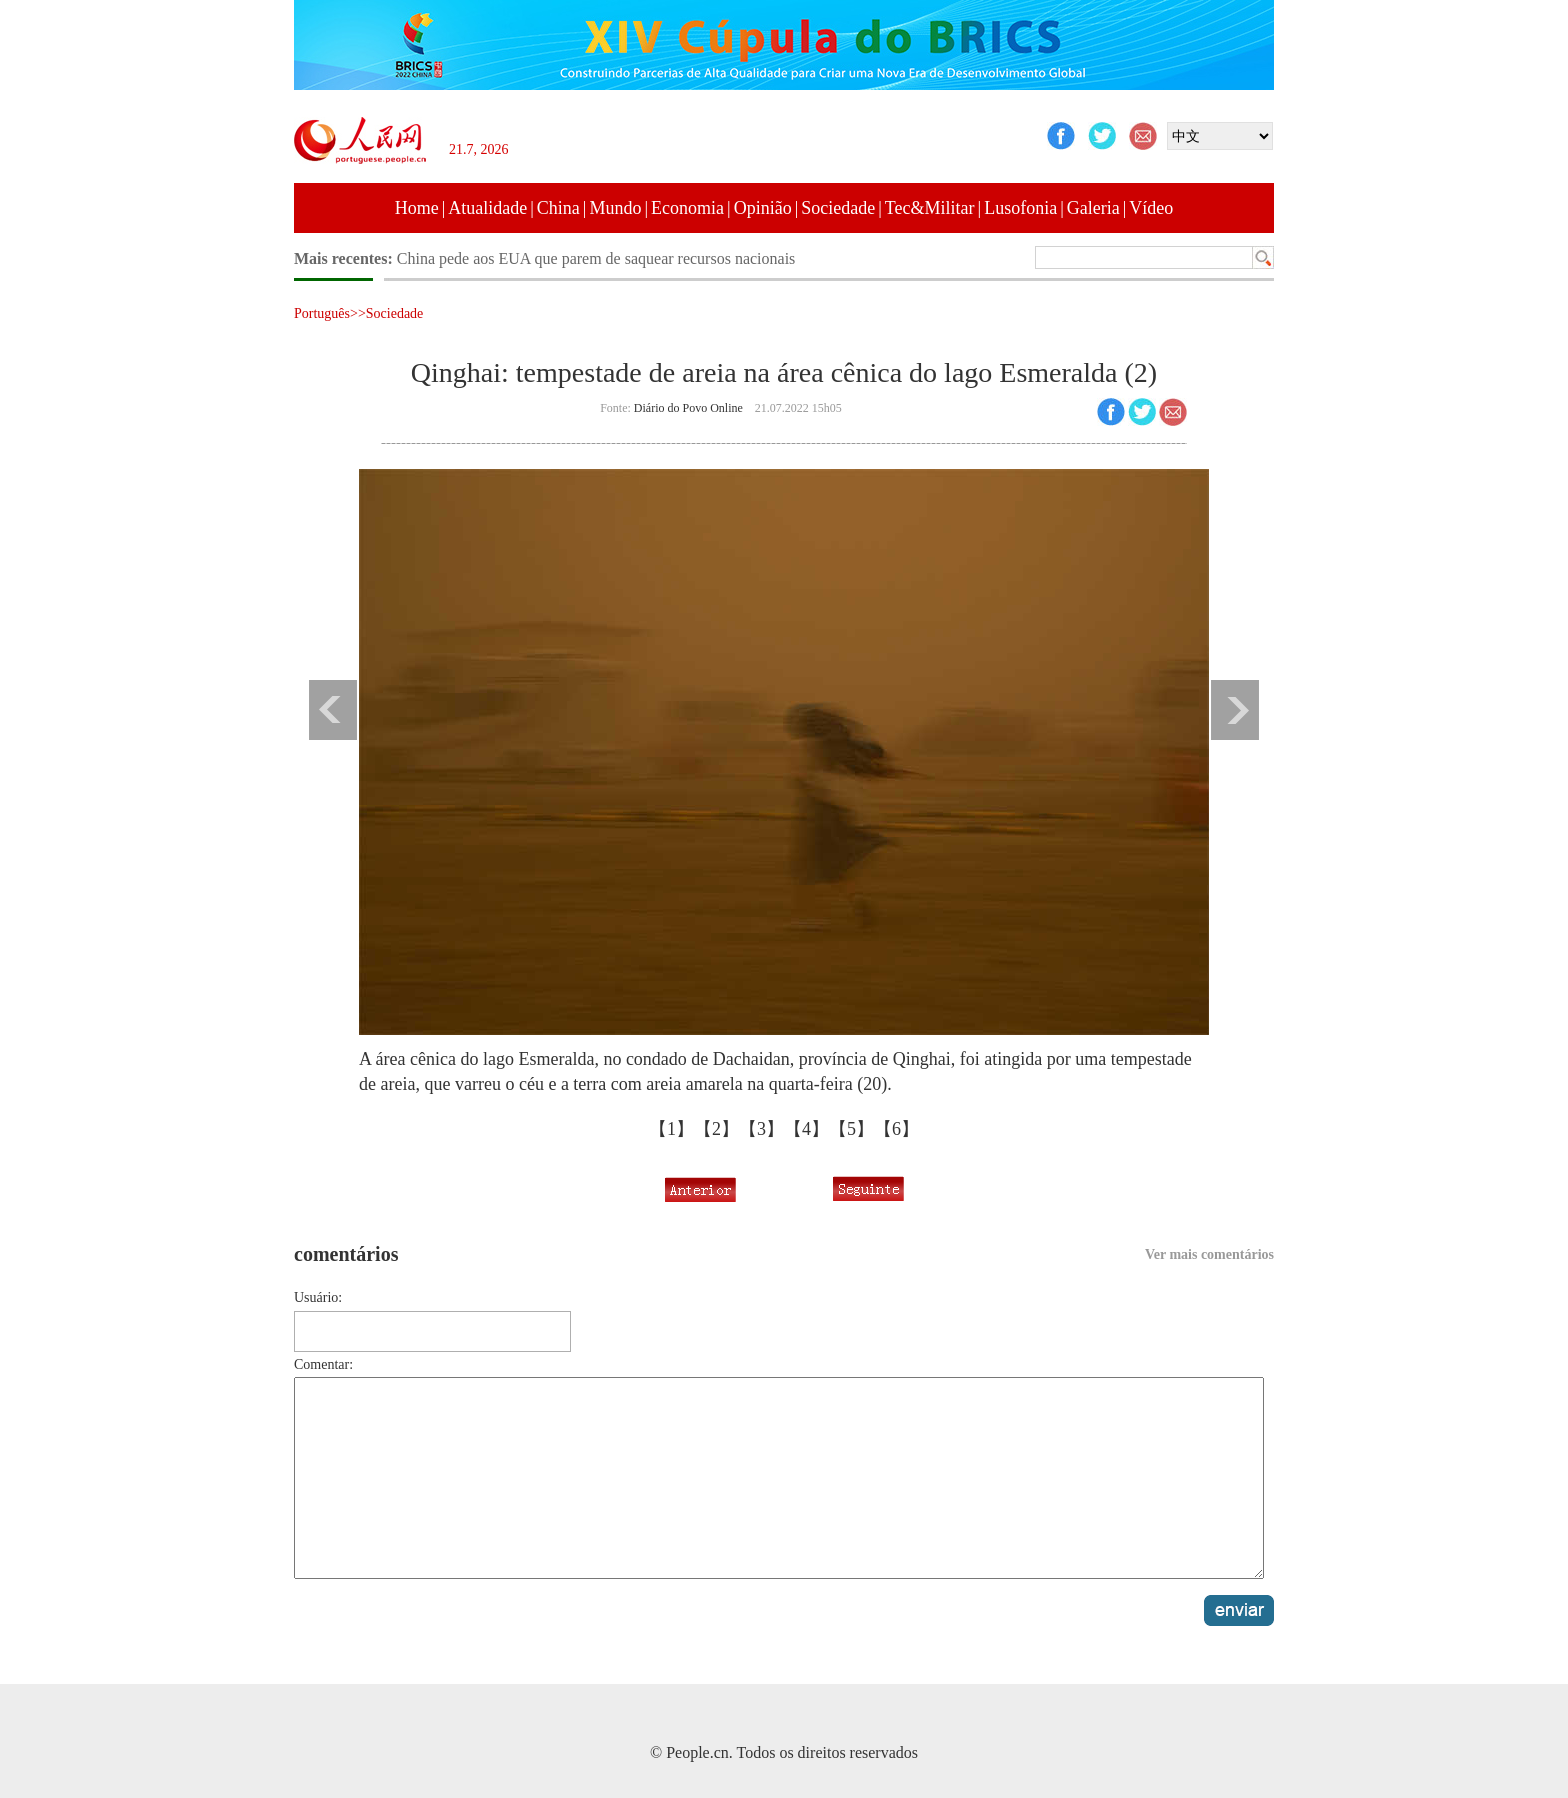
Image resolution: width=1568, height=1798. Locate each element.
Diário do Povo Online (688, 408)
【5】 (851, 1129)
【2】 (716, 1129)
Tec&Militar (930, 208)
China (558, 208)
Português (322, 313)
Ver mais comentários (1209, 1254)
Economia (687, 208)
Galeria (1093, 208)
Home (417, 208)
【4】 (806, 1129)
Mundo (615, 208)
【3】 (761, 1129)
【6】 (896, 1129)
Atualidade (487, 208)
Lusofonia (1020, 208)
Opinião (763, 208)
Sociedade (838, 208)
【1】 (671, 1129)
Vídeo (1151, 208)
